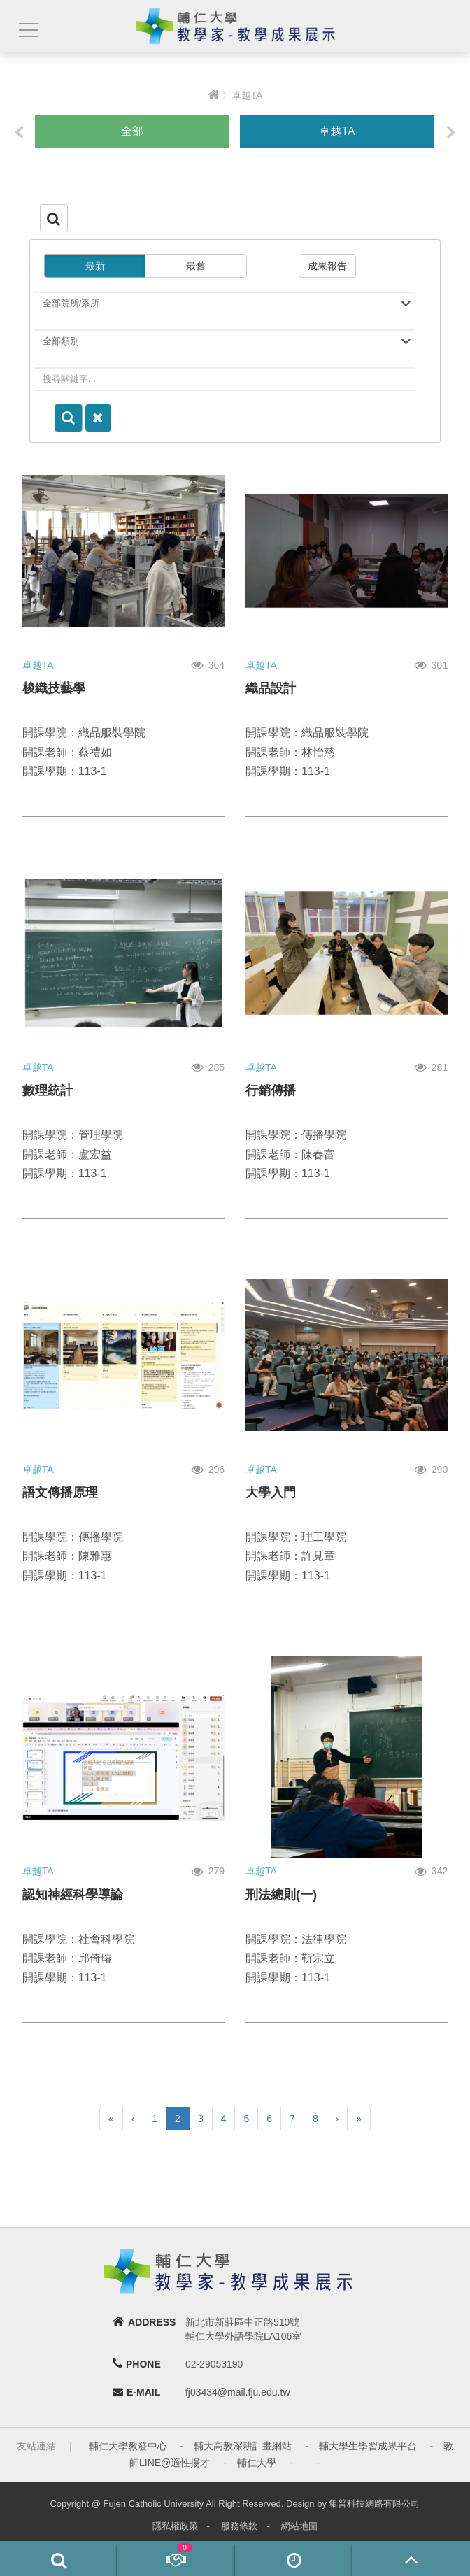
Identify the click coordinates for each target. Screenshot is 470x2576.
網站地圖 (299, 2526)
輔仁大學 (256, 2462)
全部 (132, 131)
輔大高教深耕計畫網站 (243, 2446)
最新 (95, 265)
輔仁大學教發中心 (128, 2446)
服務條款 (239, 2526)
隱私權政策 (175, 2526)
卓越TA (337, 131)
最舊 (196, 265)
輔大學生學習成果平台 (368, 2446)
